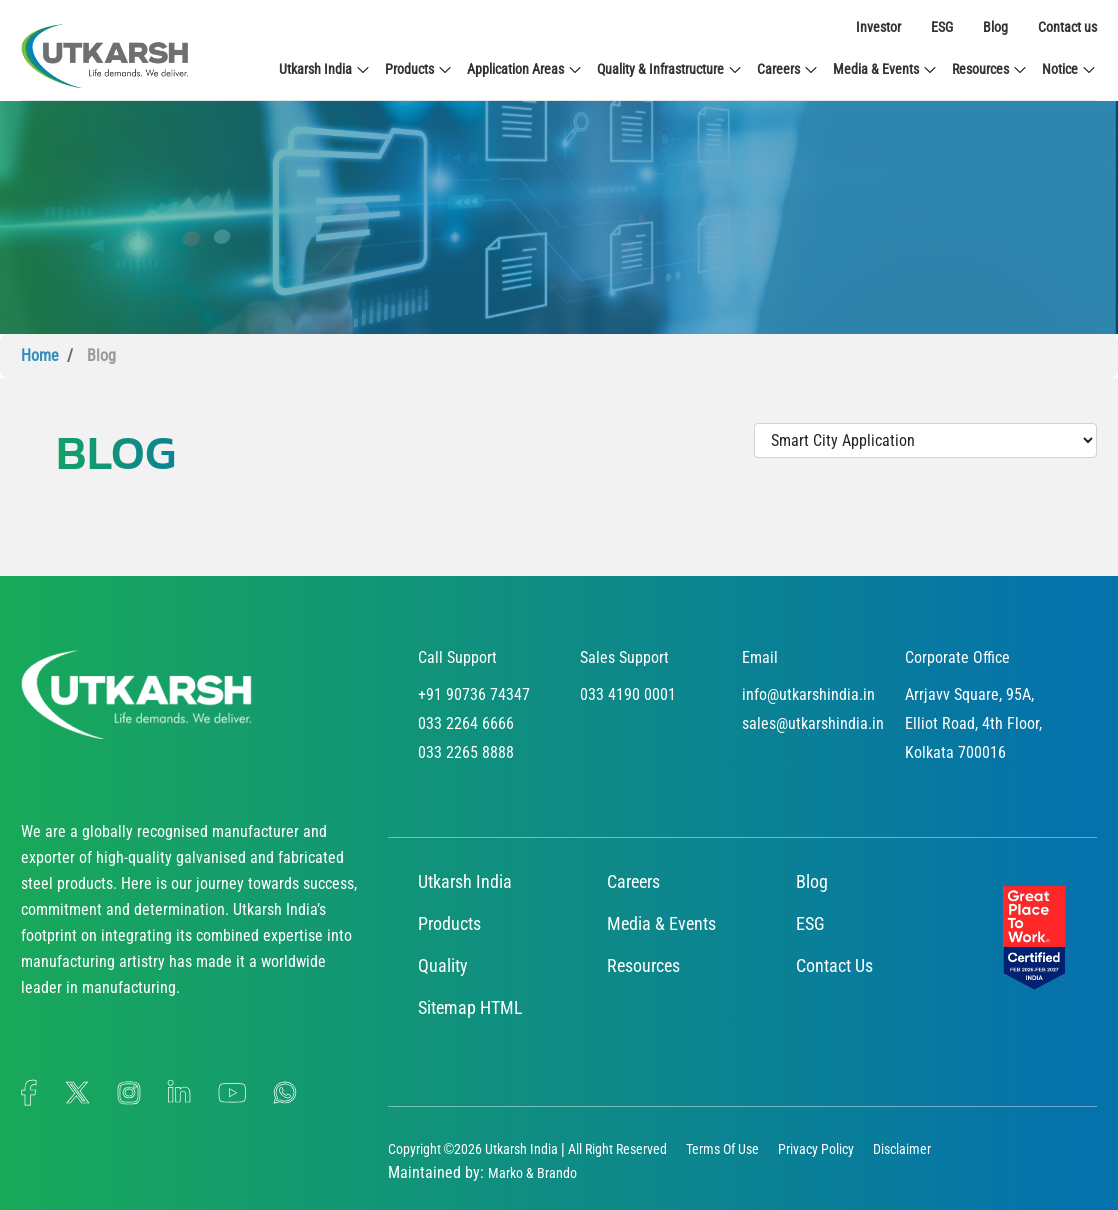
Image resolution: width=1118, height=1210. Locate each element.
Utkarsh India (325, 69)
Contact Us (834, 965)
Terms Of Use (722, 1149)
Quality (443, 965)
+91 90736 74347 (474, 694)
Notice (1069, 69)
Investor (878, 27)
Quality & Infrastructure (670, 69)
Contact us (1067, 27)
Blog (995, 27)
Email (760, 657)
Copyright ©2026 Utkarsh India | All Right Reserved (527, 1149)
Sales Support (624, 657)
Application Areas (525, 69)
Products (419, 69)
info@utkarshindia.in (808, 694)
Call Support (457, 657)
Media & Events (885, 69)
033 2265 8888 (466, 752)
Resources (990, 69)
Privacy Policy (816, 1149)
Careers (788, 69)
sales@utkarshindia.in (813, 723)
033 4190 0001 (628, 694)
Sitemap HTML (470, 1007)
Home (40, 355)
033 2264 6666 (466, 723)
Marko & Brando (532, 1173)
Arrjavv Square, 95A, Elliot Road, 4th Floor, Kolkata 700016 (973, 723)
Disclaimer (902, 1149)
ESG (942, 27)
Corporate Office (957, 657)
